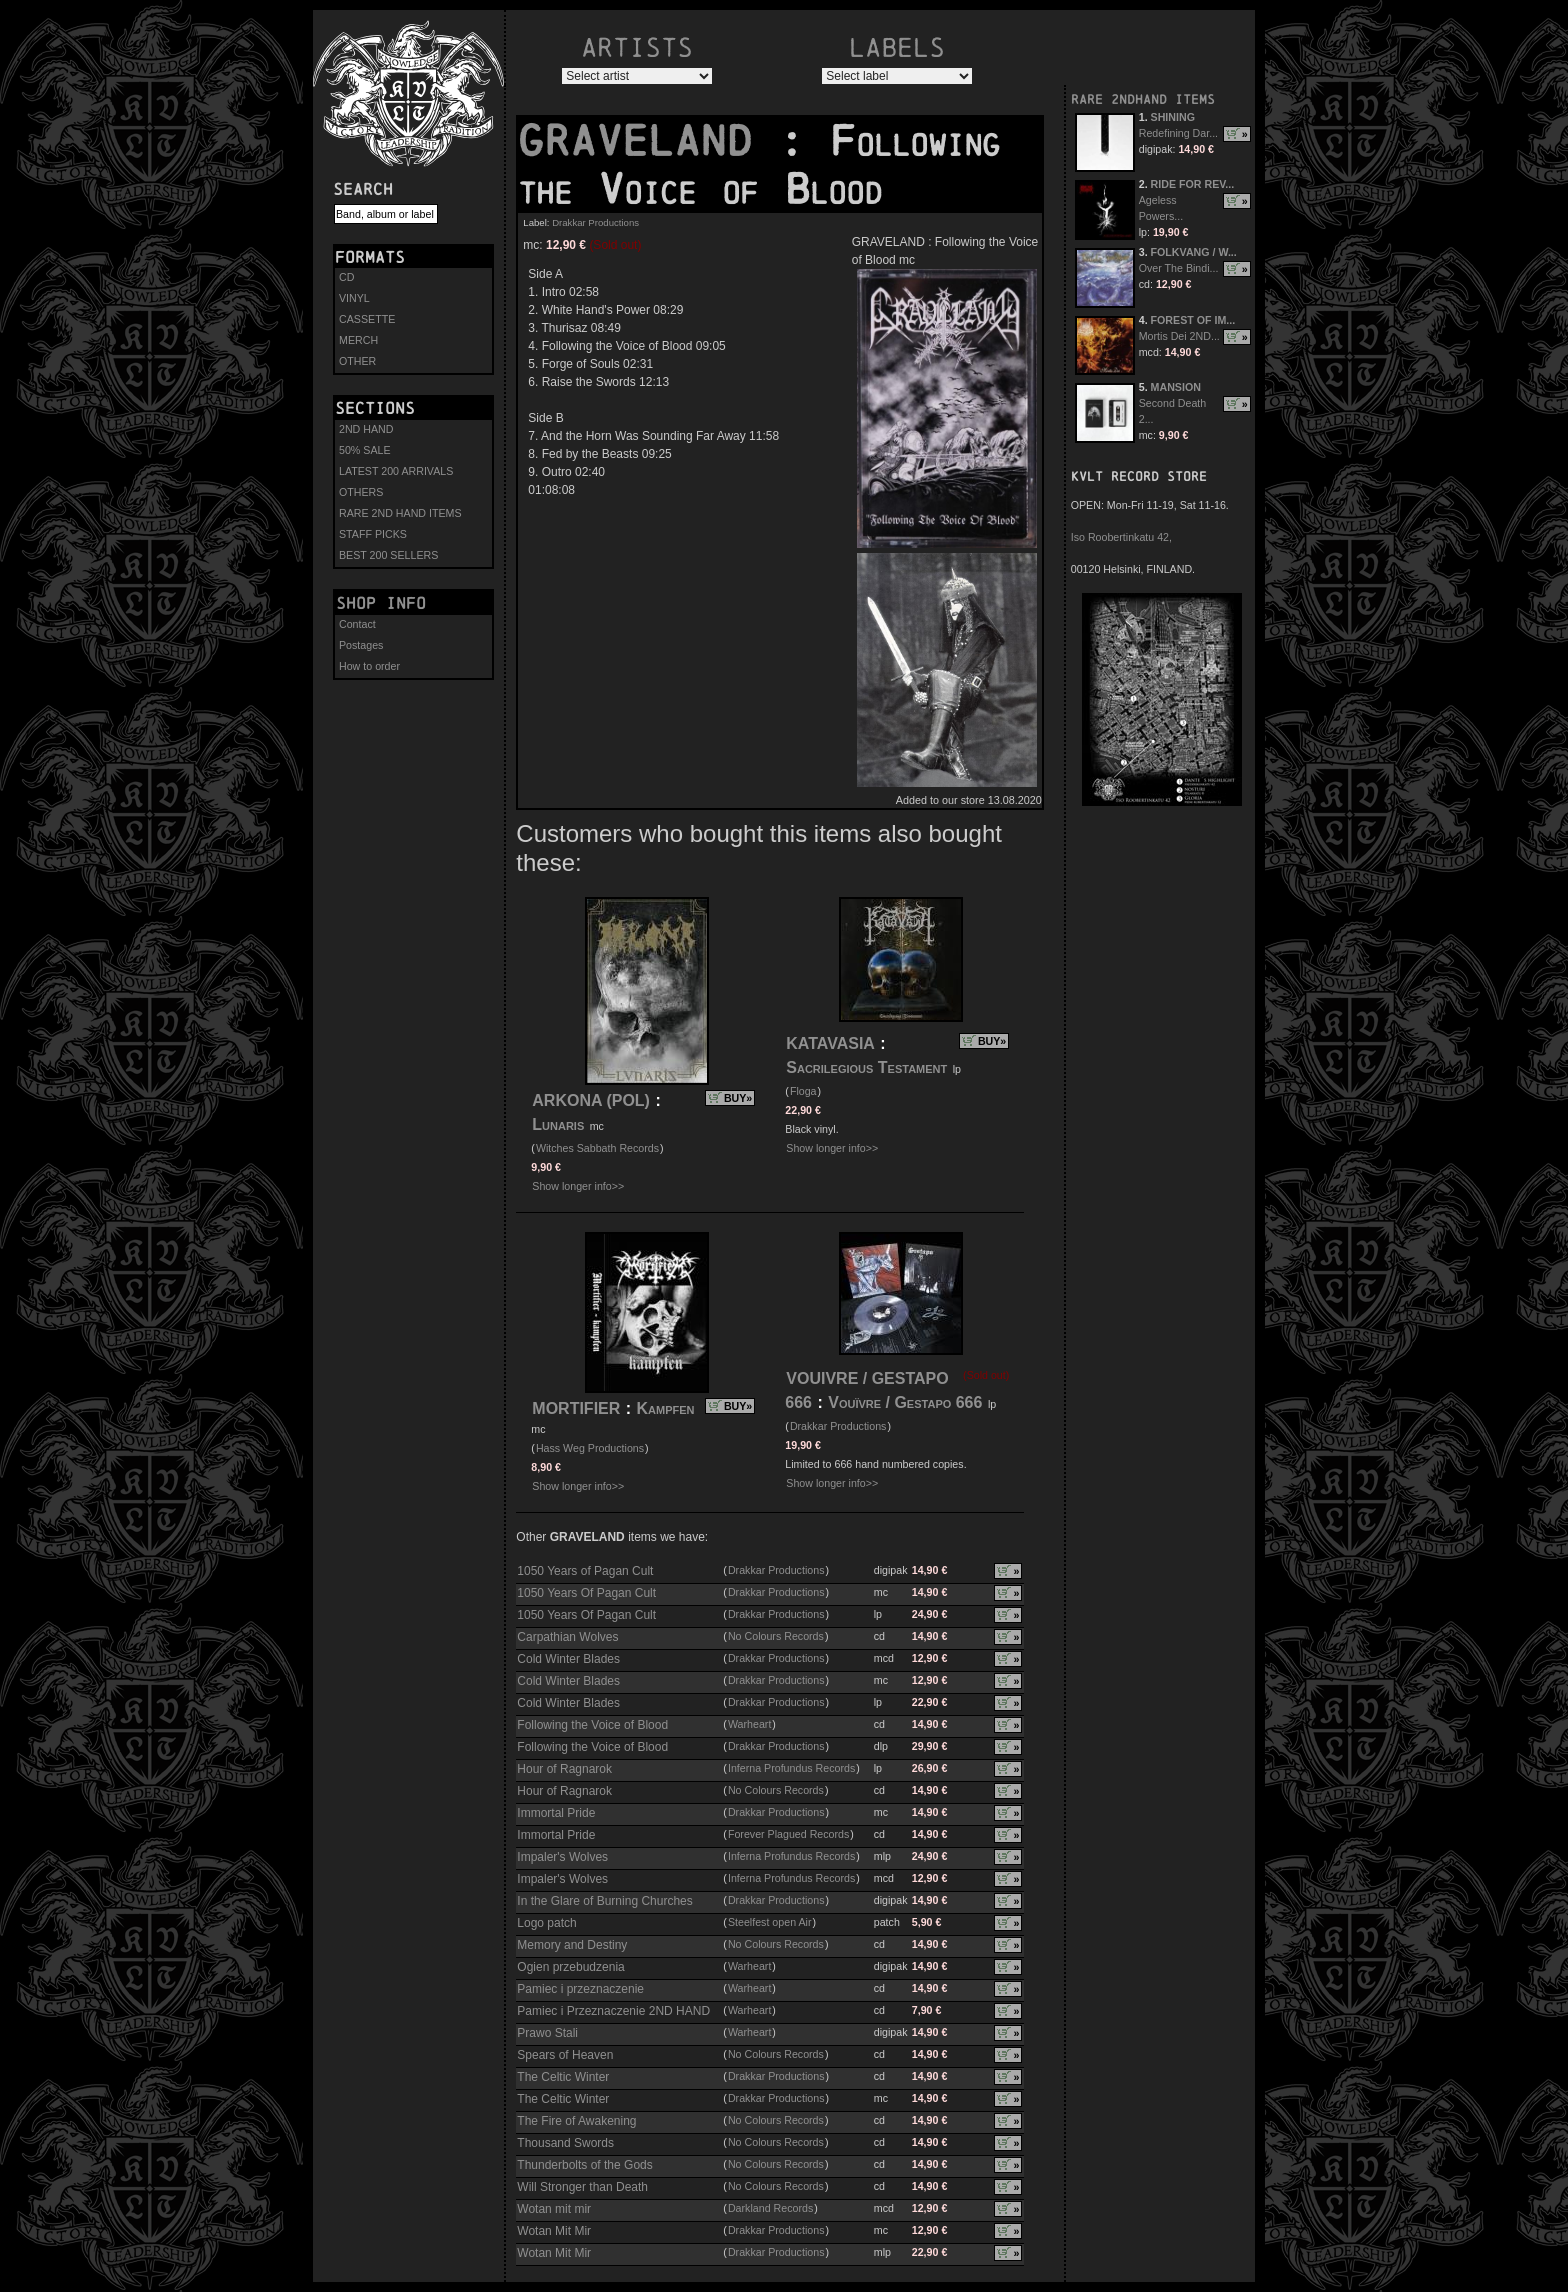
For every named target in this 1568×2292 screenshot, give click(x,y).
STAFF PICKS (373, 534)
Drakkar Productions (595, 222)
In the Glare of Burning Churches (604, 1901)
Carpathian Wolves (567, 1637)
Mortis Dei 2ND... (1179, 336)
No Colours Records (776, 1636)
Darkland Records (770, 2208)
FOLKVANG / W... (1194, 252)
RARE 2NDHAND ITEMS (1143, 99)
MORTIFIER (576, 1408)
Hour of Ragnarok (564, 1769)
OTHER (357, 361)
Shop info (381, 603)
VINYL (354, 298)
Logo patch (546, 1923)
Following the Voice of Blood (592, 1725)
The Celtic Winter (563, 2077)
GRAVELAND (648, 141)
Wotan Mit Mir (554, 2231)
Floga (803, 1091)
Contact (357, 624)
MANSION (1176, 387)
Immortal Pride (556, 1813)
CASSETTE (367, 319)
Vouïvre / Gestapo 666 (905, 1402)
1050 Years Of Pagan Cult (586, 1593)
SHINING (1173, 117)
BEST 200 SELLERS (388, 555)
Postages (361, 645)
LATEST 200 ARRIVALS (396, 471)
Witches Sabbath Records (597, 1148)
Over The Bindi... (1179, 268)
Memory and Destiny (572, 1945)
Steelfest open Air (770, 1922)
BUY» (738, 1098)
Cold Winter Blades (568, 1659)
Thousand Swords (565, 2143)
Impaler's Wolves (562, 1857)
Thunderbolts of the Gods (584, 2165)
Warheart (749, 1724)
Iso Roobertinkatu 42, (1121, 537)
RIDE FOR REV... (1193, 184)
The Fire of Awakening (576, 2121)
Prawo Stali (547, 2033)
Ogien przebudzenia (570, 1967)
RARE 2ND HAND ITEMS (400, 513)
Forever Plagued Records (788, 1834)
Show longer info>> (578, 1186)
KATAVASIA (830, 1043)
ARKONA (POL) (591, 1100)
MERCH (358, 340)
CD (346, 277)
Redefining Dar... (1178, 133)
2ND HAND (366, 429)
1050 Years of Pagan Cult (585, 1571)
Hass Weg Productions (590, 1448)
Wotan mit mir (554, 2209)
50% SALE (365, 450)
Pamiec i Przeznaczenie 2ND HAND (613, 2011)
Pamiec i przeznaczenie (580, 1989)
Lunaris (558, 1124)
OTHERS (361, 492)
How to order (369, 666)
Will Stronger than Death (582, 2187)
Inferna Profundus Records (791, 1768)
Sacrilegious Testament (866, 1067)
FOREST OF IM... (1193, 320)
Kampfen (666, 1408)
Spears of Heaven (565, 2055)
